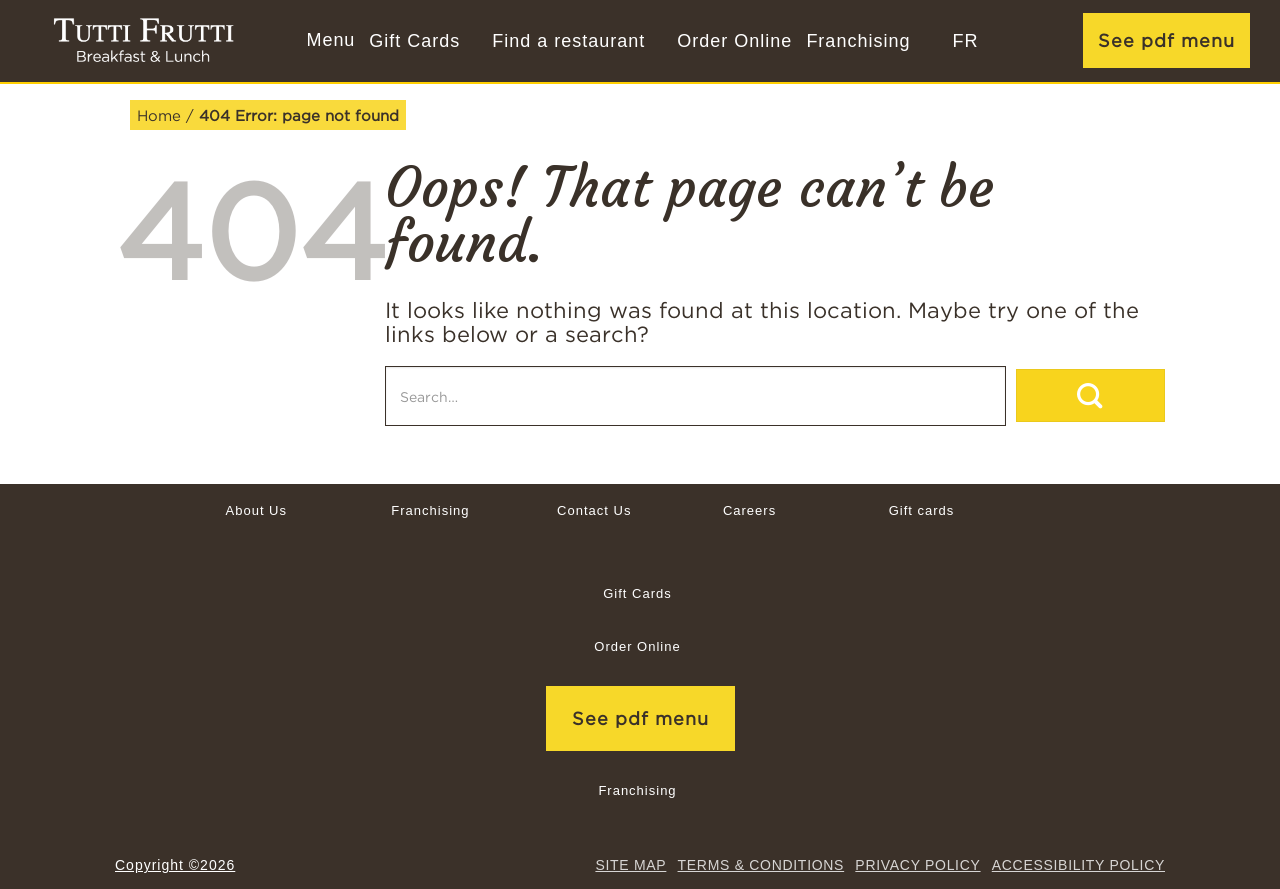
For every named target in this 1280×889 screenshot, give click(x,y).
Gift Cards (414, 41)
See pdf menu (1166, 40)
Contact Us (594, 510)
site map (630, 865)
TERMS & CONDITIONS (761, 865)
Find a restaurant (568, 41)
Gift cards (922, 510)
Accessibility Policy (1078, 865)
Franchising (858, 41)
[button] (329, 41)
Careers (749, 510)
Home (159, 115)
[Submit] (1090, 395)
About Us (256, 510)
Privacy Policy (917, 865)
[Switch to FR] (965, 41)
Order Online (734, 41)
